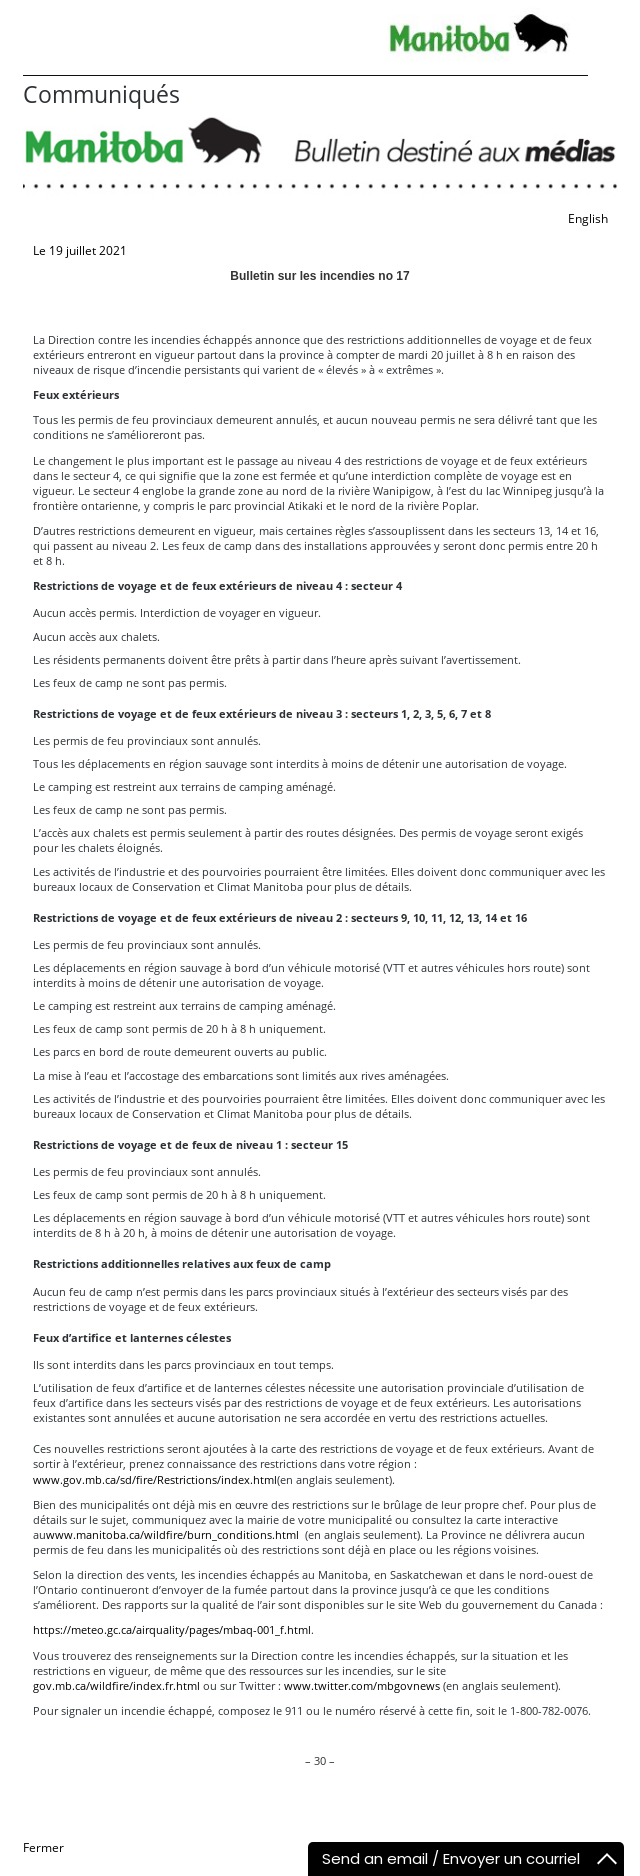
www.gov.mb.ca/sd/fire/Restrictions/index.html (155, 1479)
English (588, 218)
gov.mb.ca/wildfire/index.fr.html (116, 1685)
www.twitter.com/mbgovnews (362, 1685)
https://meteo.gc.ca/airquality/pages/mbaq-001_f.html (172, 1629)
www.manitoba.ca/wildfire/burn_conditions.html (172, 1534)
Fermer (43, 1847)
